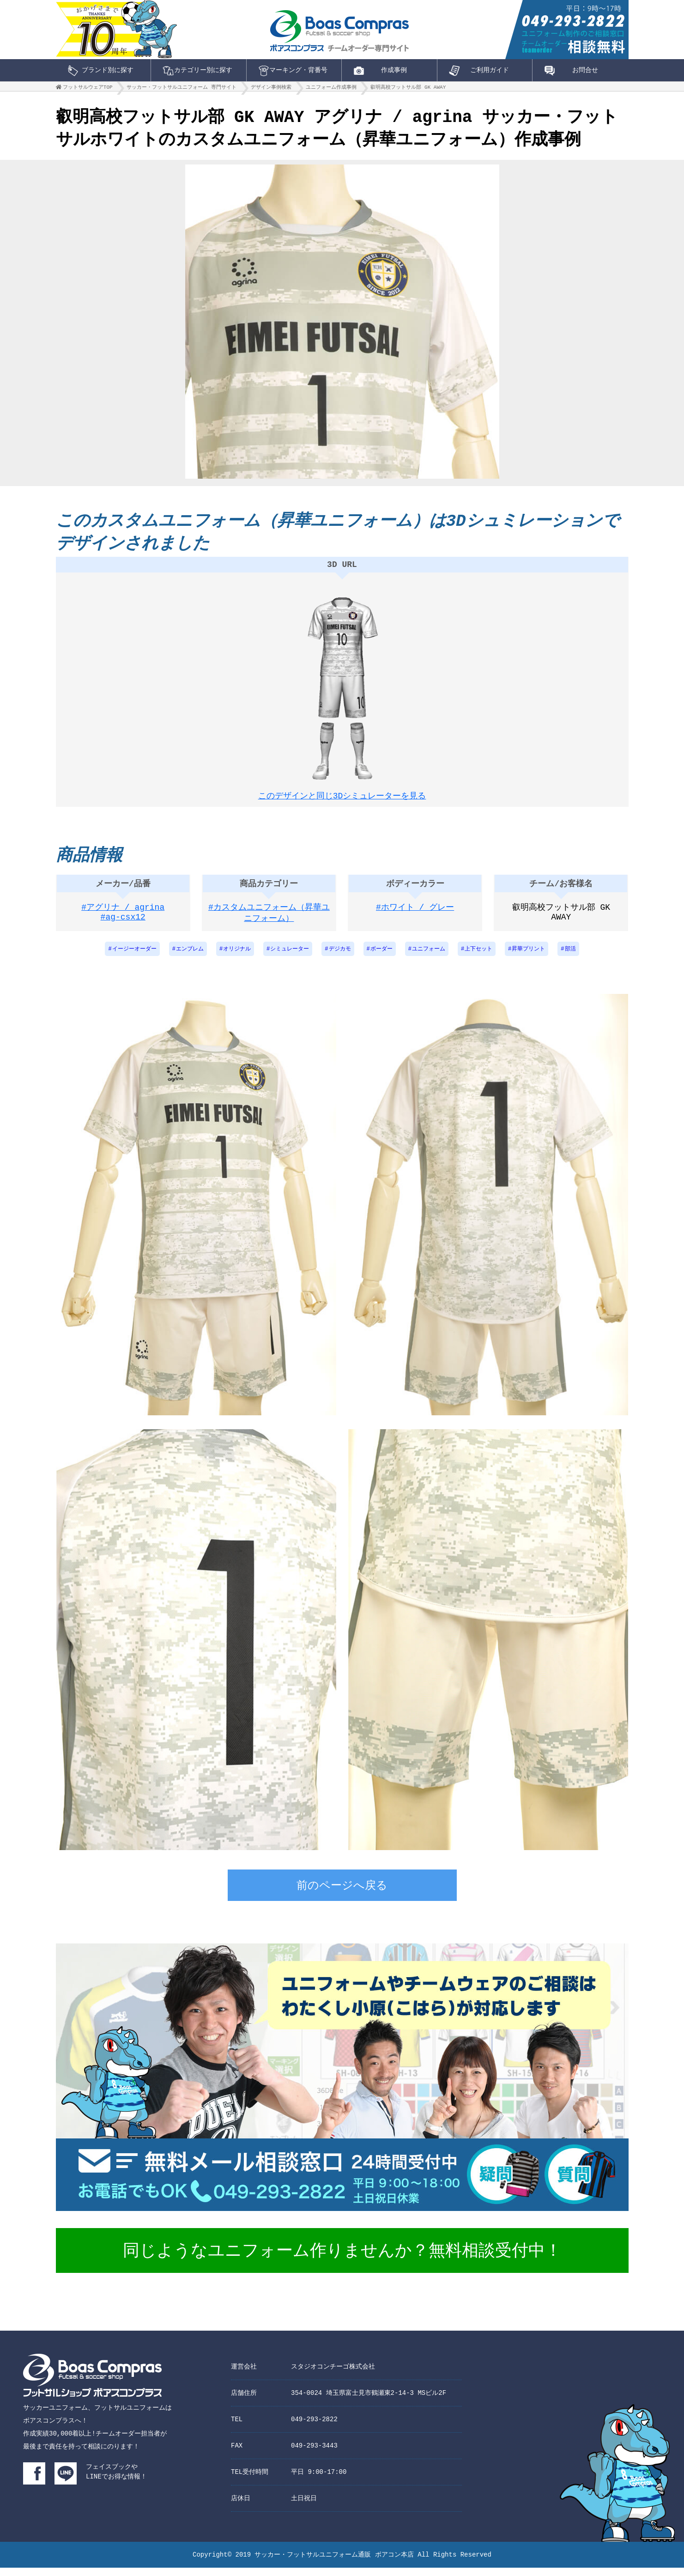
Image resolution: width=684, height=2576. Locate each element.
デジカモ (340, 958)
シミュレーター (289, 958)
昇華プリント (528, 958)
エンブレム (190, 958)
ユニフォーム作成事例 (331, 89)
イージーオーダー (134, 958)
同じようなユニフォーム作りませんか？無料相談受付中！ (342, 2259)
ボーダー (381, 958)
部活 (570, 958)
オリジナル (237, 958)
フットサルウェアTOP (88, 89)
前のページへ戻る (342, 1895)
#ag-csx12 (123, 927)
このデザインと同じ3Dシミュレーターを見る (342, 797)
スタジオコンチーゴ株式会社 (333, 2374)
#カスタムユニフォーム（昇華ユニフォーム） (269, 922)
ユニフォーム (428, 958)
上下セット (478, 958)
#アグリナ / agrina (122, 916)
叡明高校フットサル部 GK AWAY (408, 89)
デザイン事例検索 (271, 89)
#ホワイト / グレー (415, 916)
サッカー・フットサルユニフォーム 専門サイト (181, 89)
